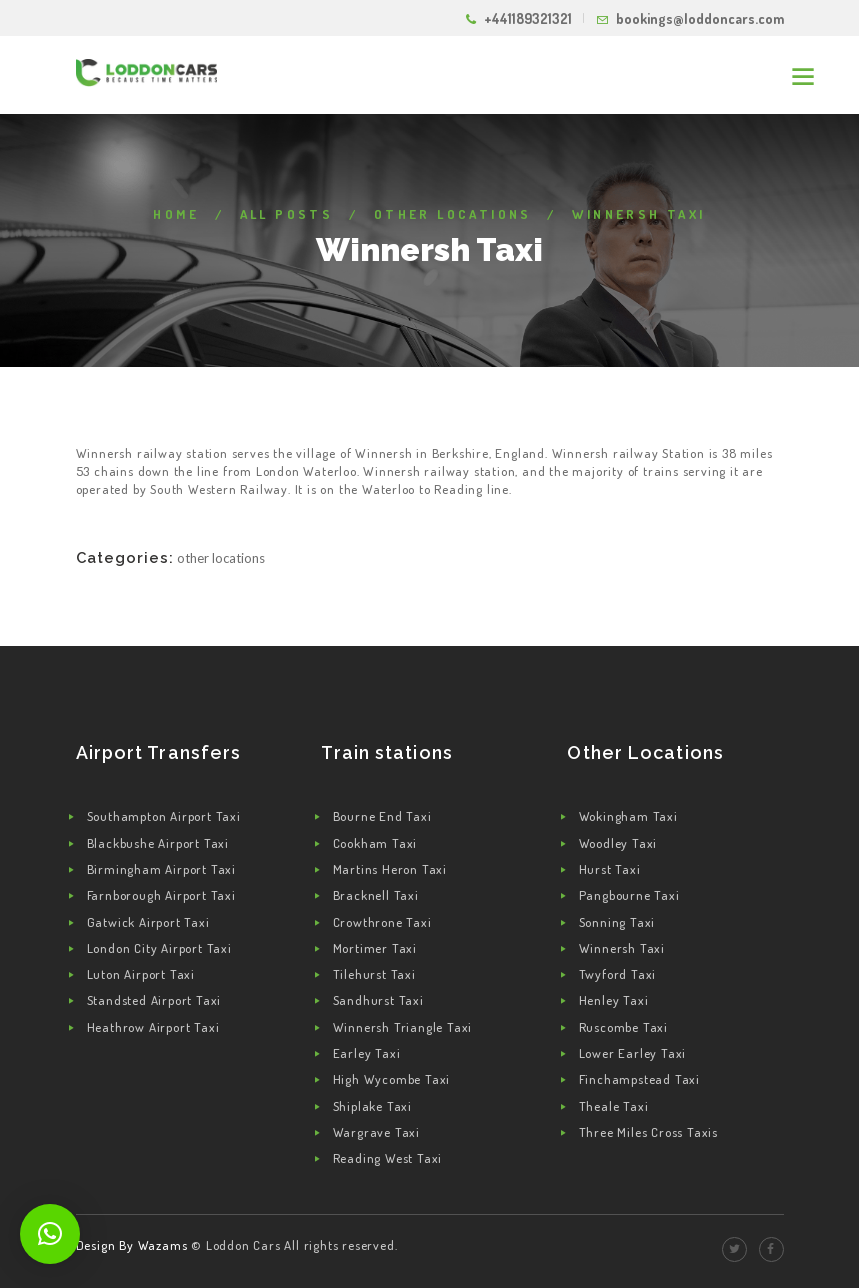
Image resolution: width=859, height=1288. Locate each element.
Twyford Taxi (618, 974)
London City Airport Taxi (159, 948)
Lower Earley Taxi (633, 1053)
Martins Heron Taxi (390, 869)
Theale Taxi (614, 1106)
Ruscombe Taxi (623, 1027)
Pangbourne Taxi (629, 895)
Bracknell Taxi (376, 895)
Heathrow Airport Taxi (153, 1027)
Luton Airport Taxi (141, 974)
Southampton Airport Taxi (164, 816)
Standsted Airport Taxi (154, 1000)
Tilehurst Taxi (374, 974)
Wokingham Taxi (628, 816)
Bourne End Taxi (382, 816)
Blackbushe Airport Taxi (158, 843)
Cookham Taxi (375, 843)
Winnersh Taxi (622, 948)
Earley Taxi (367, 1053)
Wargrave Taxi (376, 1132)
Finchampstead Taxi (639, 1079)
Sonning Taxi (617, 922)
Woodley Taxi (618, 843)
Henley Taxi (614, 1000)
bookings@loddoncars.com (700, 18)
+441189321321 (528, 18)
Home (176, 214)
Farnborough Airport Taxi (161, 895)
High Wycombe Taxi (392, 1079)
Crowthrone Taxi (382, 922)
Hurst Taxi (610, 869)
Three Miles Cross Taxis (648, 1132)
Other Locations (453, 214)
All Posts (287, 214)
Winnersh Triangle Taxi (403, 1027)
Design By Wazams (132, 1245)
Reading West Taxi (388, 1158)
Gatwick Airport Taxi (148, 922)
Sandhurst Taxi (378, 1000)
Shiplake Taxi (372, 1106)
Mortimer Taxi (375, 948)
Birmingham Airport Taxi (161, 869)
